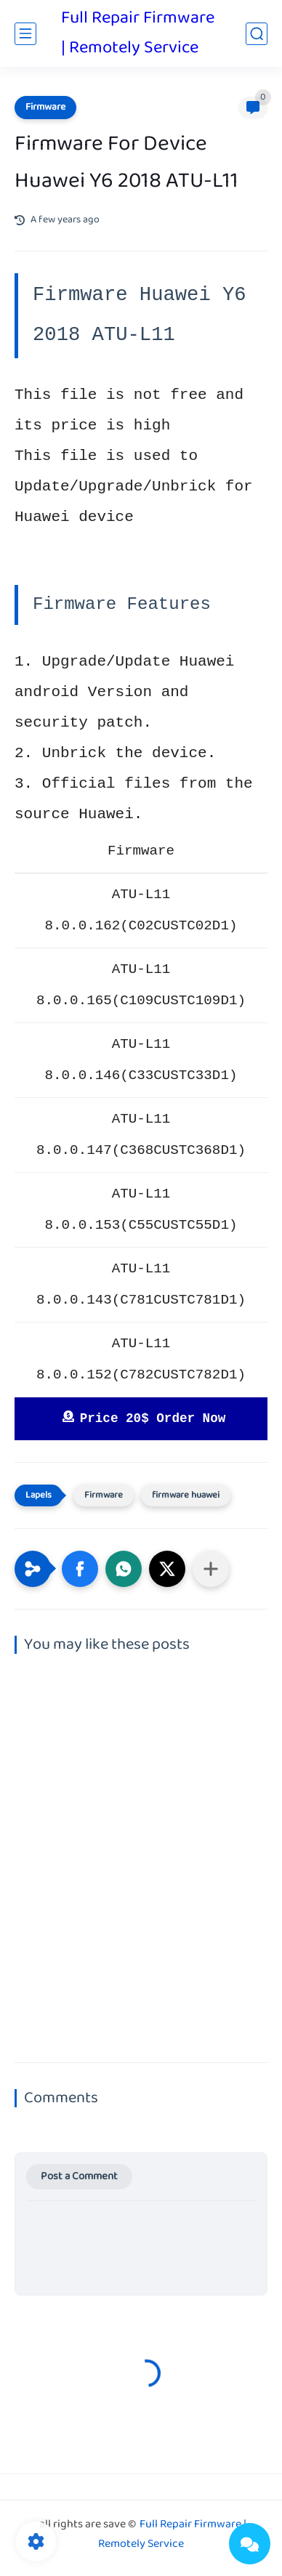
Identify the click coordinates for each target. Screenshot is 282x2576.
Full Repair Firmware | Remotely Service (137, 33)
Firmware (45, 107)
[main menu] (25, 34)
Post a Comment (79, 2177)
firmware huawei (185, 1495)
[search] (256, 34)
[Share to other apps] (211, 1569)
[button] (80, 1569)
